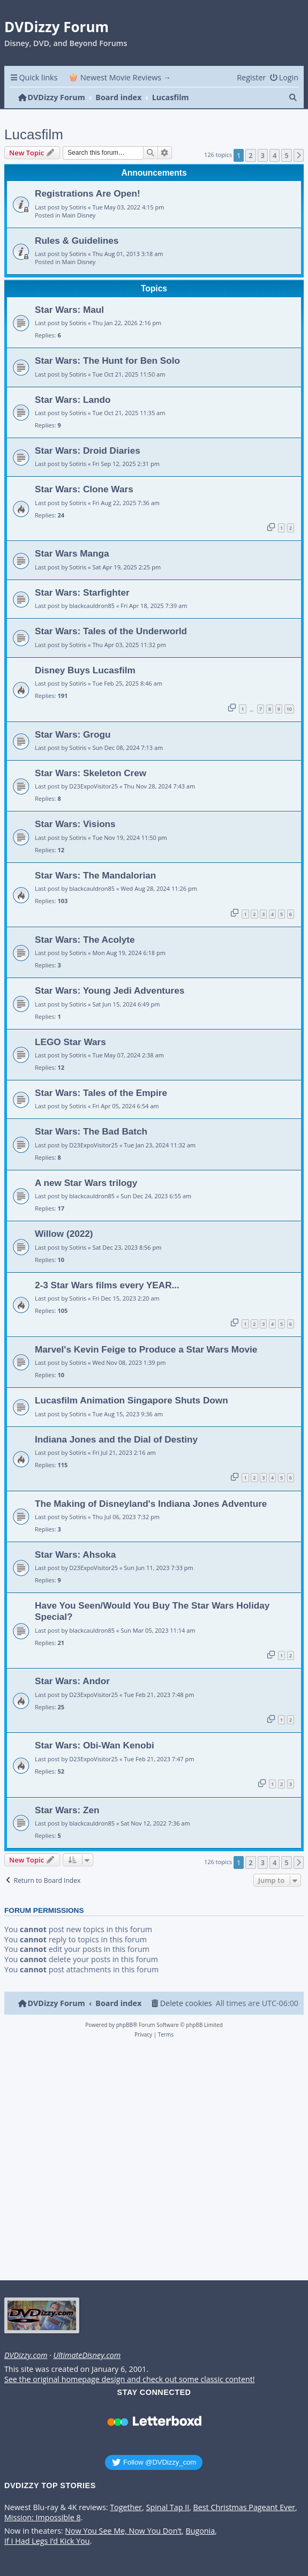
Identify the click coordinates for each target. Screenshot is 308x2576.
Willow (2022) (64, 1233)
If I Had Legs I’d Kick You (47, 2541)
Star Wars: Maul (69, 309)
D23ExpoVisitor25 (93, 786)
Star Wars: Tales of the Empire (101, 1092)
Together (126, 2507)
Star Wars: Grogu (72, 734)
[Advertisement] (152, 2162)
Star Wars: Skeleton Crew (90, 773)
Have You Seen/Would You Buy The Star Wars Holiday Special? (152, 1611)
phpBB (124, 2025)
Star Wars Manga (72, 553)
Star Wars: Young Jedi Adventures (109, 990)
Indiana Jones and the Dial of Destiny (116, 1439)
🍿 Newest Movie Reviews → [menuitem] (120, 77)
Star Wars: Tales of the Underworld (111, 631)
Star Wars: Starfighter (82, 592)
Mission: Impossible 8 (42, 2517)
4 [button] (274, 155)
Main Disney (79, 215)
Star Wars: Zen (67, 1810)
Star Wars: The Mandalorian (95, 875)
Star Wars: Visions (75, 823)
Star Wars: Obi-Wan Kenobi (94, 1745)
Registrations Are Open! (87, 193)
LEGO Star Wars (70, 1042)
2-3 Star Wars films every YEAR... (107, 1285)
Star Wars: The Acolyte (85, 939)
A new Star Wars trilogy (86, 1182)
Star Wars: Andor (72, 1681)
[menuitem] (283, 77)
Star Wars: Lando (72, 399)
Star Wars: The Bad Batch (91, 1131)
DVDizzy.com (25, 2355)
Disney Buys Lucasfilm (85, 670)
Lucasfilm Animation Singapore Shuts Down (131, 1400)
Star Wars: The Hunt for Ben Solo (107, 360)
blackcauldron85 (92, 606)
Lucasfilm (33, 134)
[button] (299, 155)
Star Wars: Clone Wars (84, 489)
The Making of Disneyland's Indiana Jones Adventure (151, 1503)
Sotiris (77, 207)
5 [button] (286, 155)
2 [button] (250, 155)
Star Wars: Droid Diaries (87, 450)
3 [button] (263, 155)
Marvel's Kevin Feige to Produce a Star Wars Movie (146, 1349)
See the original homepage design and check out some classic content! (129, 2379)
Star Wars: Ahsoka (75, 1554)
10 (289, 708)
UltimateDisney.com (87, 2355)
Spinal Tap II (168, 2507)
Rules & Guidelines (76, 240)
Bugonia (200, 2531)
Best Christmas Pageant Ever (244, 2507)
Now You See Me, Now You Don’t (123, 2531)
